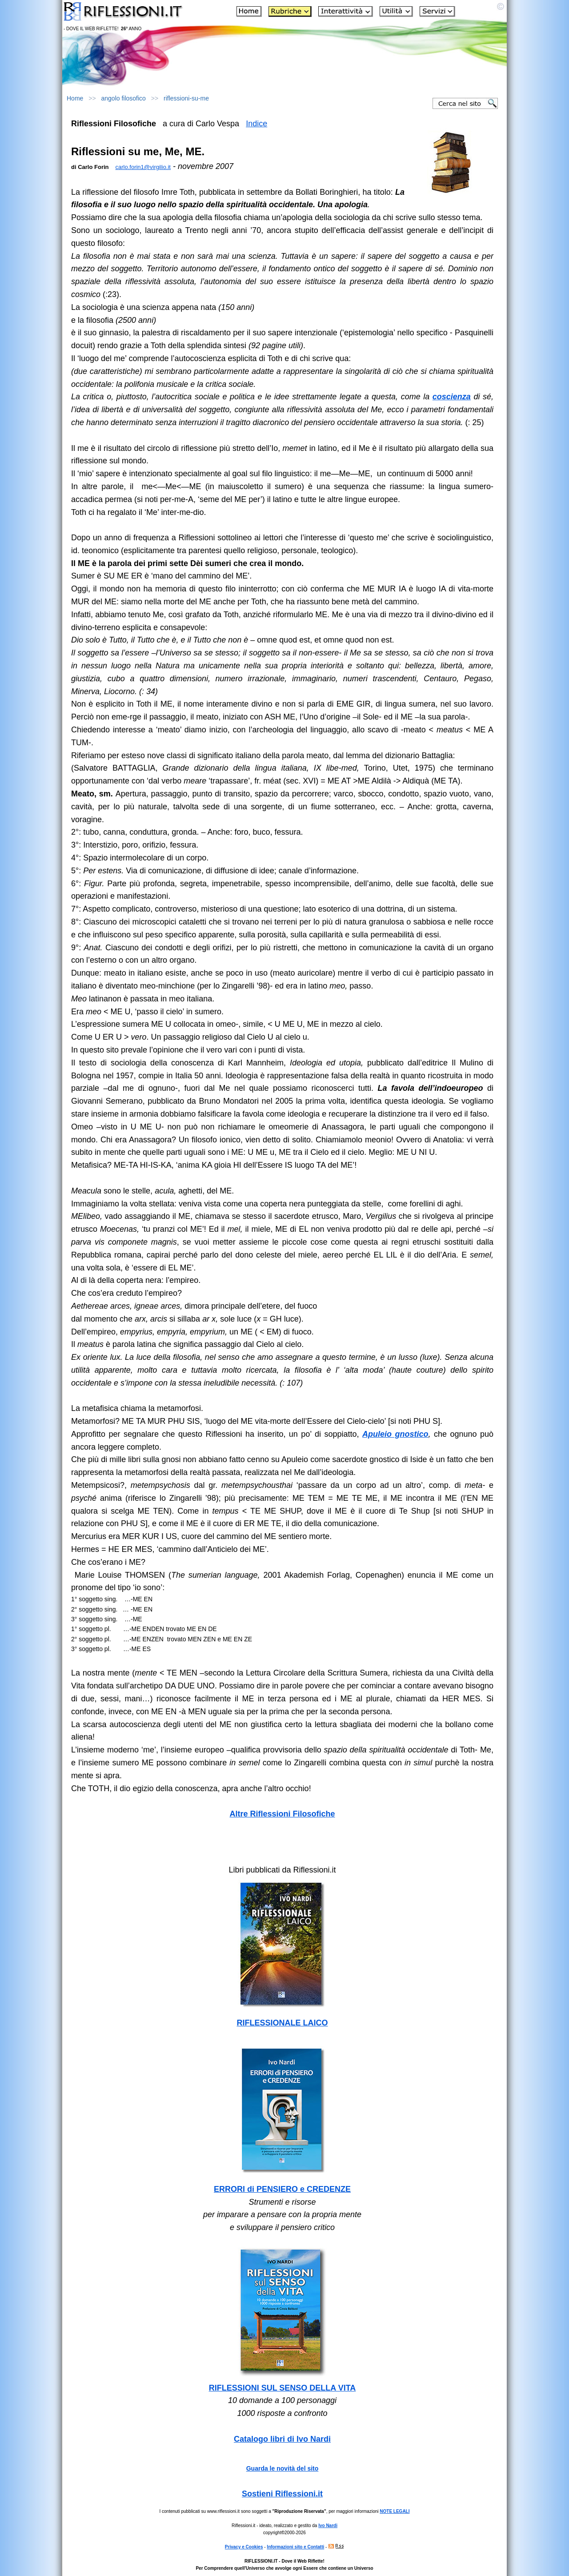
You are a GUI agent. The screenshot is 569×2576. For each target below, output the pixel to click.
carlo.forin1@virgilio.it (143, 167)
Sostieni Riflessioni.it (282, 2493)
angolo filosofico (123, 98)
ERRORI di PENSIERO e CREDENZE (282, 2189)
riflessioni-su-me (186, 98)
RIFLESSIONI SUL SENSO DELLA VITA (282, 2387)
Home (75, 98)
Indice (256, 123)
